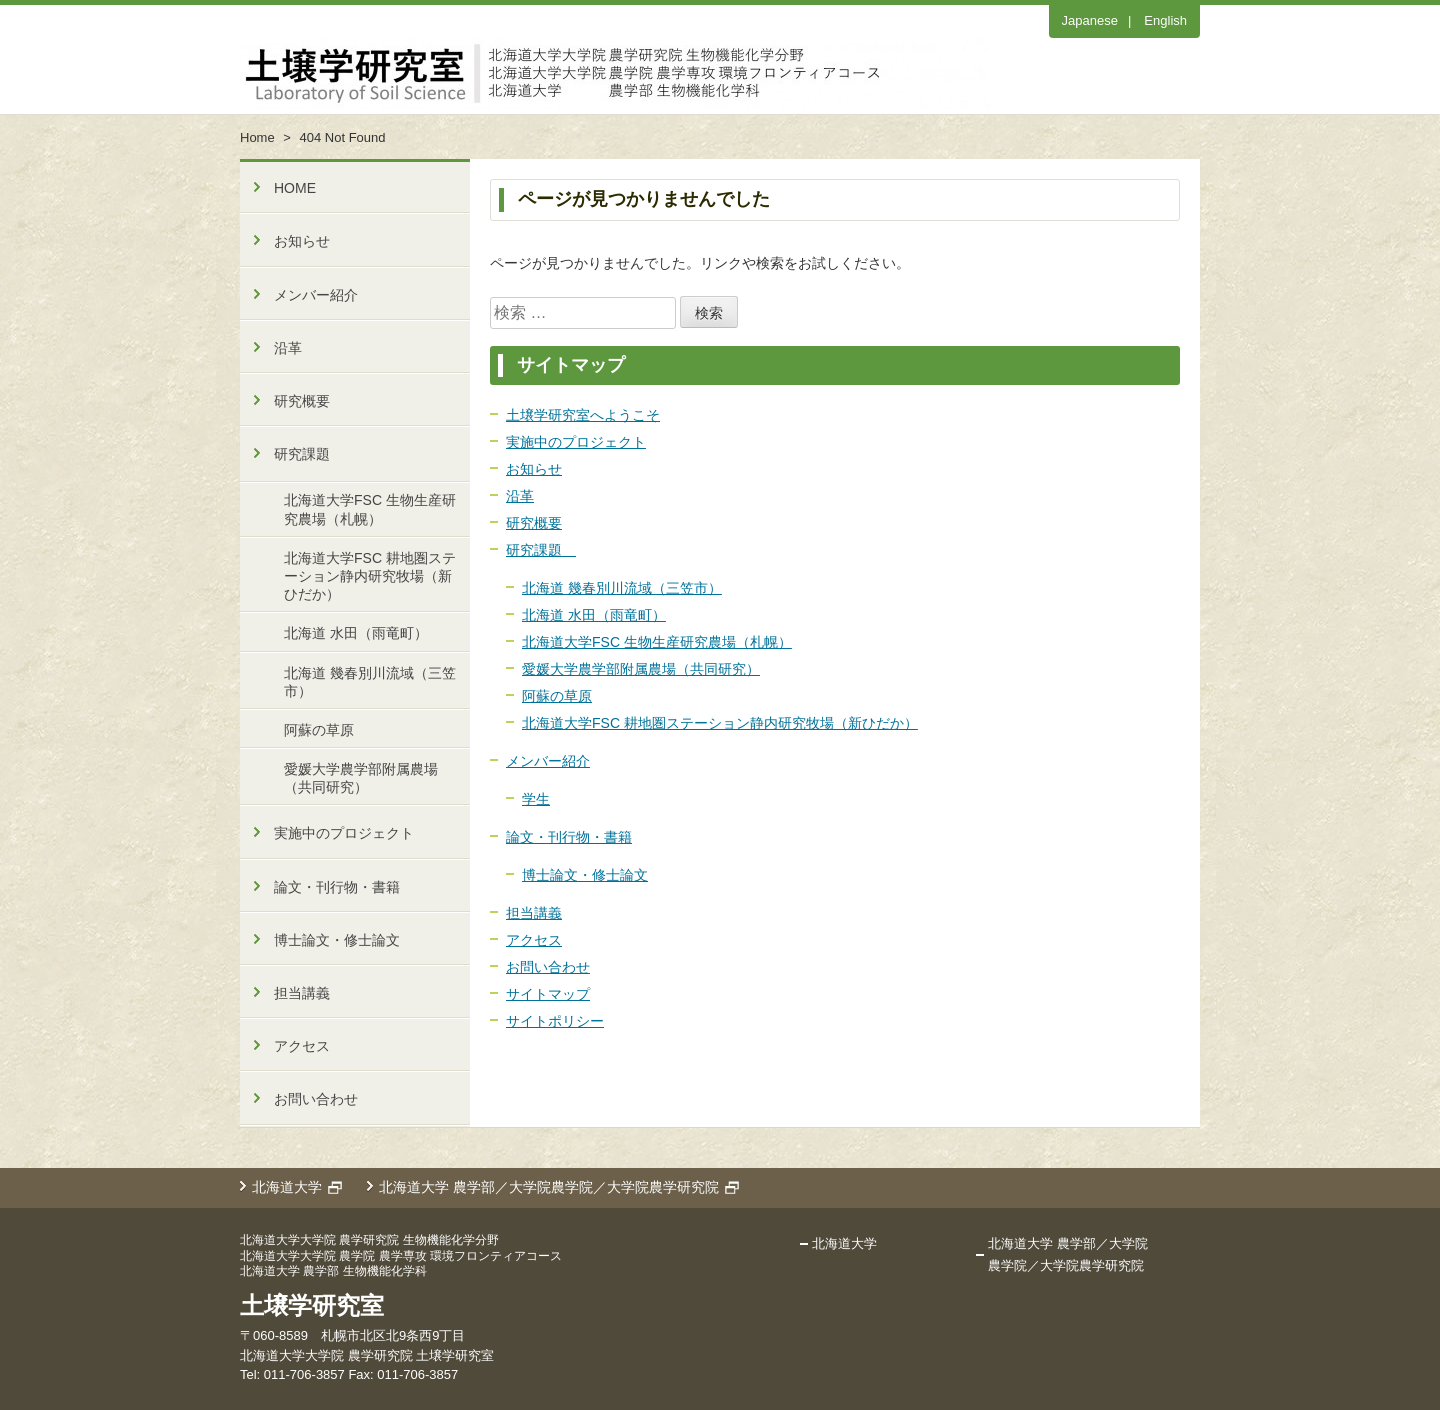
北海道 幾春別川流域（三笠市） (622, 588)
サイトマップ (548, 994)
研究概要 (534, 523)
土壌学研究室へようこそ (583, 415)
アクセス (534, 940)
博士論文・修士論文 (585, 875)
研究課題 (541, 550)
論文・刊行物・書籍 (569, 837)
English (1165, 20)
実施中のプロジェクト (576, 442)
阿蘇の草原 (557, 696)
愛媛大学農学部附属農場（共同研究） (641, 669)
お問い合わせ (548, 967)
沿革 (520, 496)
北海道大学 (287, 1187)
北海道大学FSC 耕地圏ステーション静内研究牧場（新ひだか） (720, 723)
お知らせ (534, 469)
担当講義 (534, 913)
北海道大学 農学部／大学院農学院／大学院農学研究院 (549, 1187)
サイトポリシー (555, 1021)
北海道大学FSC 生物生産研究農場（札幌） (657, 642)
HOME (295, 188)
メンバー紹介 (548, 761)
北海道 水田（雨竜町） (594, 615)
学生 (536, 799)
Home (257, 137)
